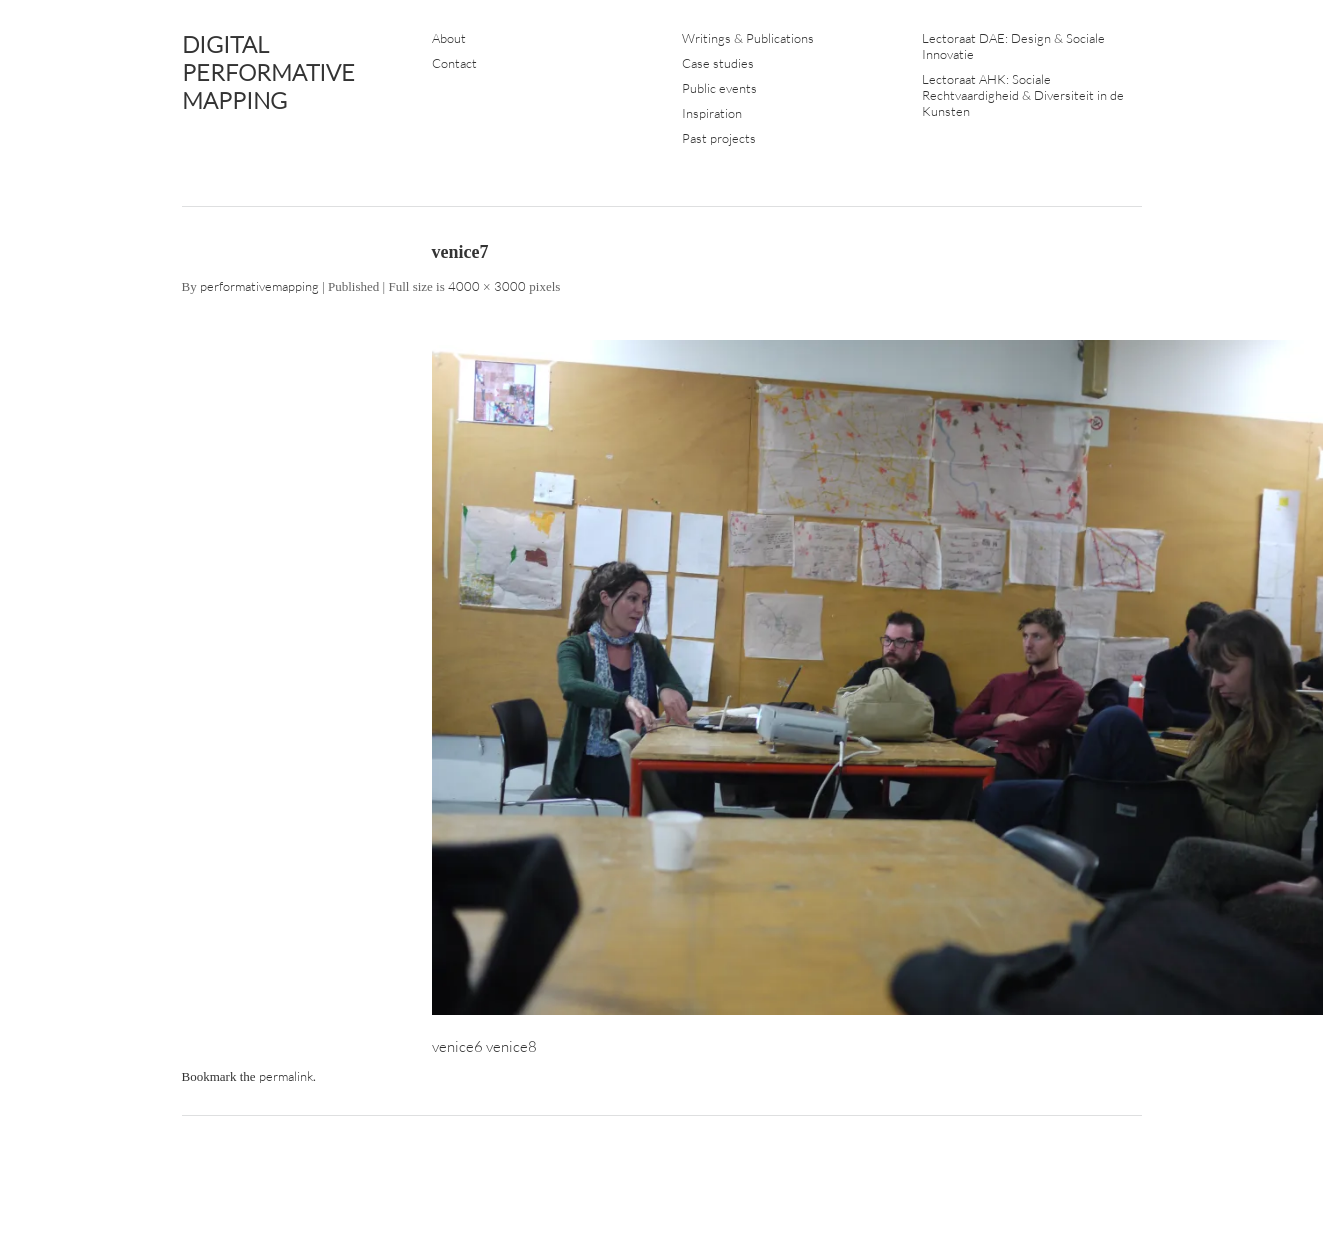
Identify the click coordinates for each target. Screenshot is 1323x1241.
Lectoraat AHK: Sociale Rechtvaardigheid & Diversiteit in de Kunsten (1023, 95)
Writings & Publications (748, 38)
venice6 (457, 1046)
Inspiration (712, 113)
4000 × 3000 (487, 286)
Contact (454, 63)
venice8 (511, 1046)
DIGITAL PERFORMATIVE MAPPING (268, 72)
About (449, 38)
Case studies (718, 63)
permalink (286, 1076)
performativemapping (259, 286)
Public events (719, 88)
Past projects (719, 138)
